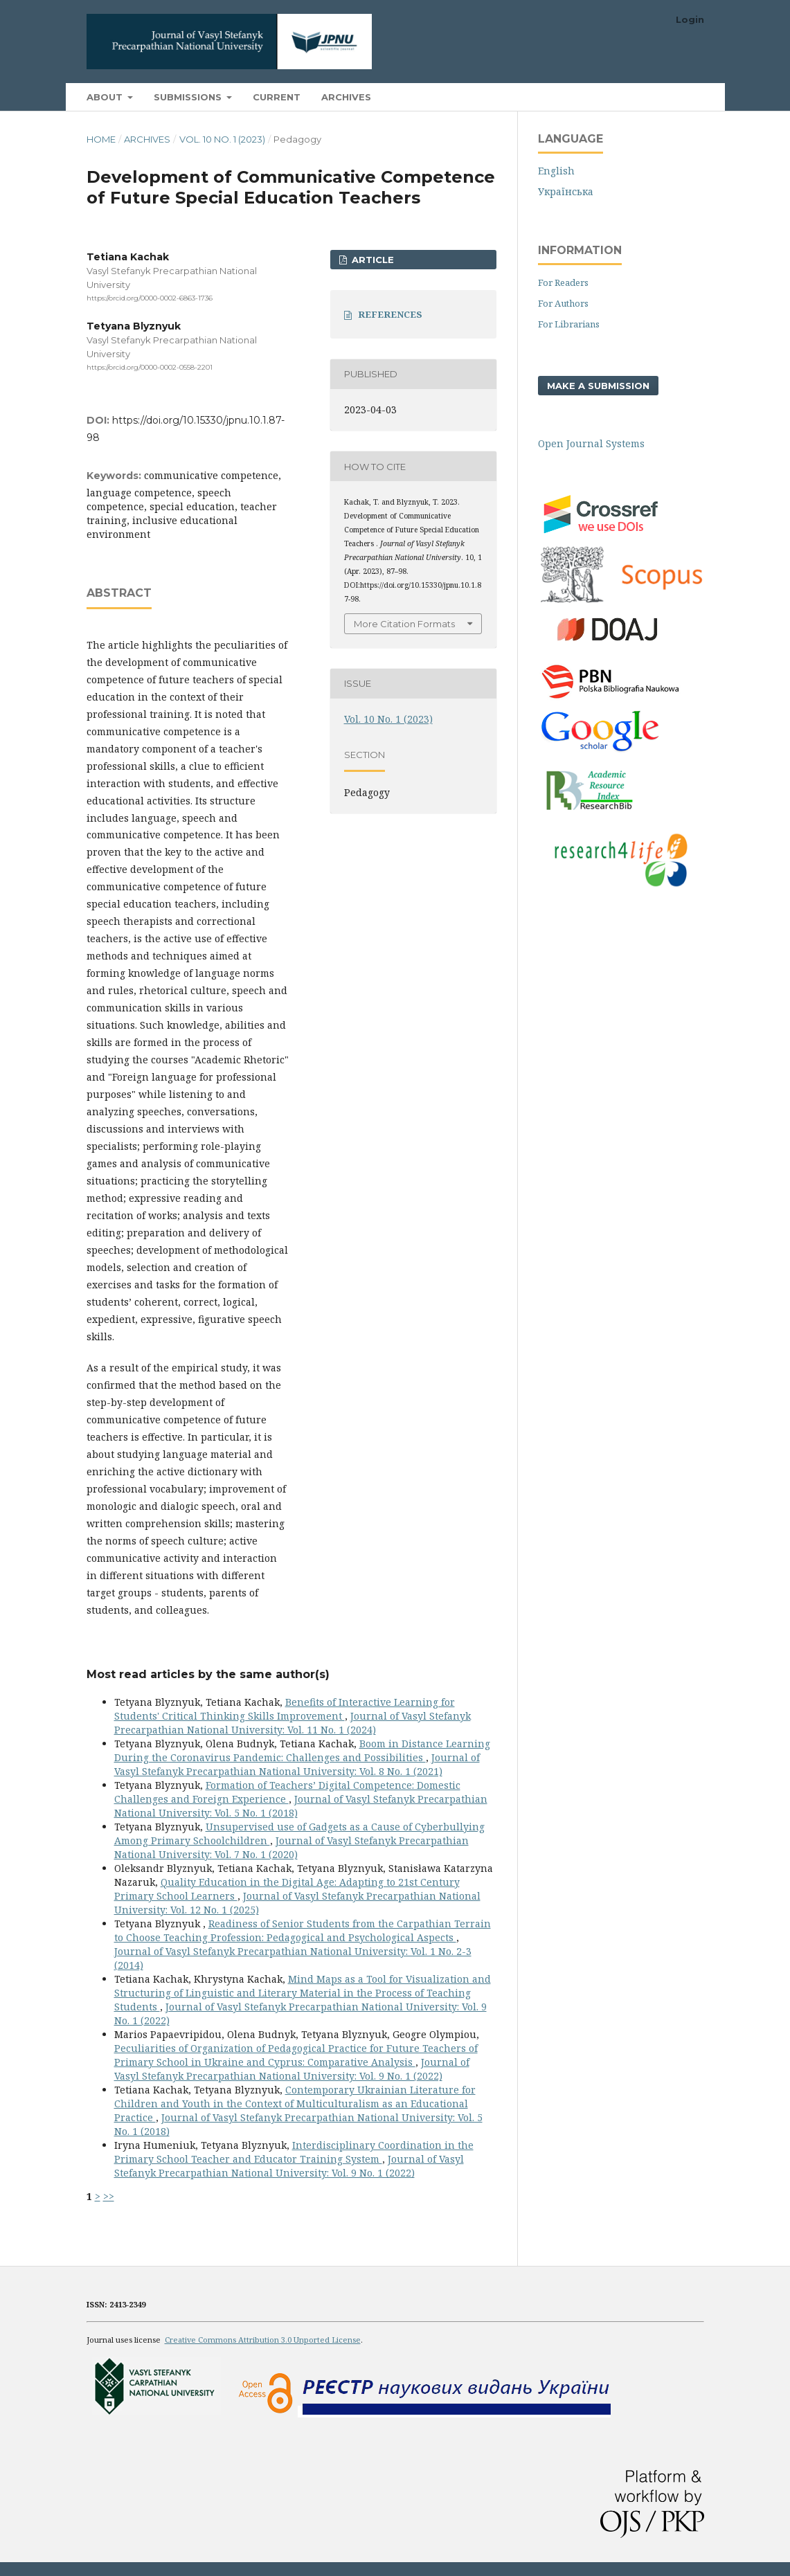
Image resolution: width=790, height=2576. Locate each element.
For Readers (563, 282)
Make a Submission (598, 385)
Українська (565, 191)
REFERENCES (390, 314)
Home (101, 139)
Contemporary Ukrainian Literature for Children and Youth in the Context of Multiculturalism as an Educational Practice (295, 2103)
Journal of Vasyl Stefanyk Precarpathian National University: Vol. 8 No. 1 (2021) (297, 1764)
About (106, 96)
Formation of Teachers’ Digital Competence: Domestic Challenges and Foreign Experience (287, 1791)
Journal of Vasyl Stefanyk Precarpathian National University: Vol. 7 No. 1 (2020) (291, 1847)
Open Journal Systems (591, 443)
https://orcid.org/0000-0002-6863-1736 (150, 298)
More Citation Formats (404, 623)
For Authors (563, 303)
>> (108, 2196)
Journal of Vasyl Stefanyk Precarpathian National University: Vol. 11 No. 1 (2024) (292, 1722)
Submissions (189, 96)
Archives (346, 96)
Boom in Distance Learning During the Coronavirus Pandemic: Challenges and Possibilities (302, 1750)
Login (690, 19)
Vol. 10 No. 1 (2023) (222, 139)
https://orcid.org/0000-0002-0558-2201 (150, 367)
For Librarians (569, 324)
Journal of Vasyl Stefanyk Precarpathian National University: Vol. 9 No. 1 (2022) (291, 2068)
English (556, 170)
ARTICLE (371, 259)
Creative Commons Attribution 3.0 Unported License (263, 2339)
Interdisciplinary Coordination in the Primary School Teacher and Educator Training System (294, 2151)
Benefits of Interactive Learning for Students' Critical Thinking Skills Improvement (284, 1708)
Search (671, 96)
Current (276, 96)
